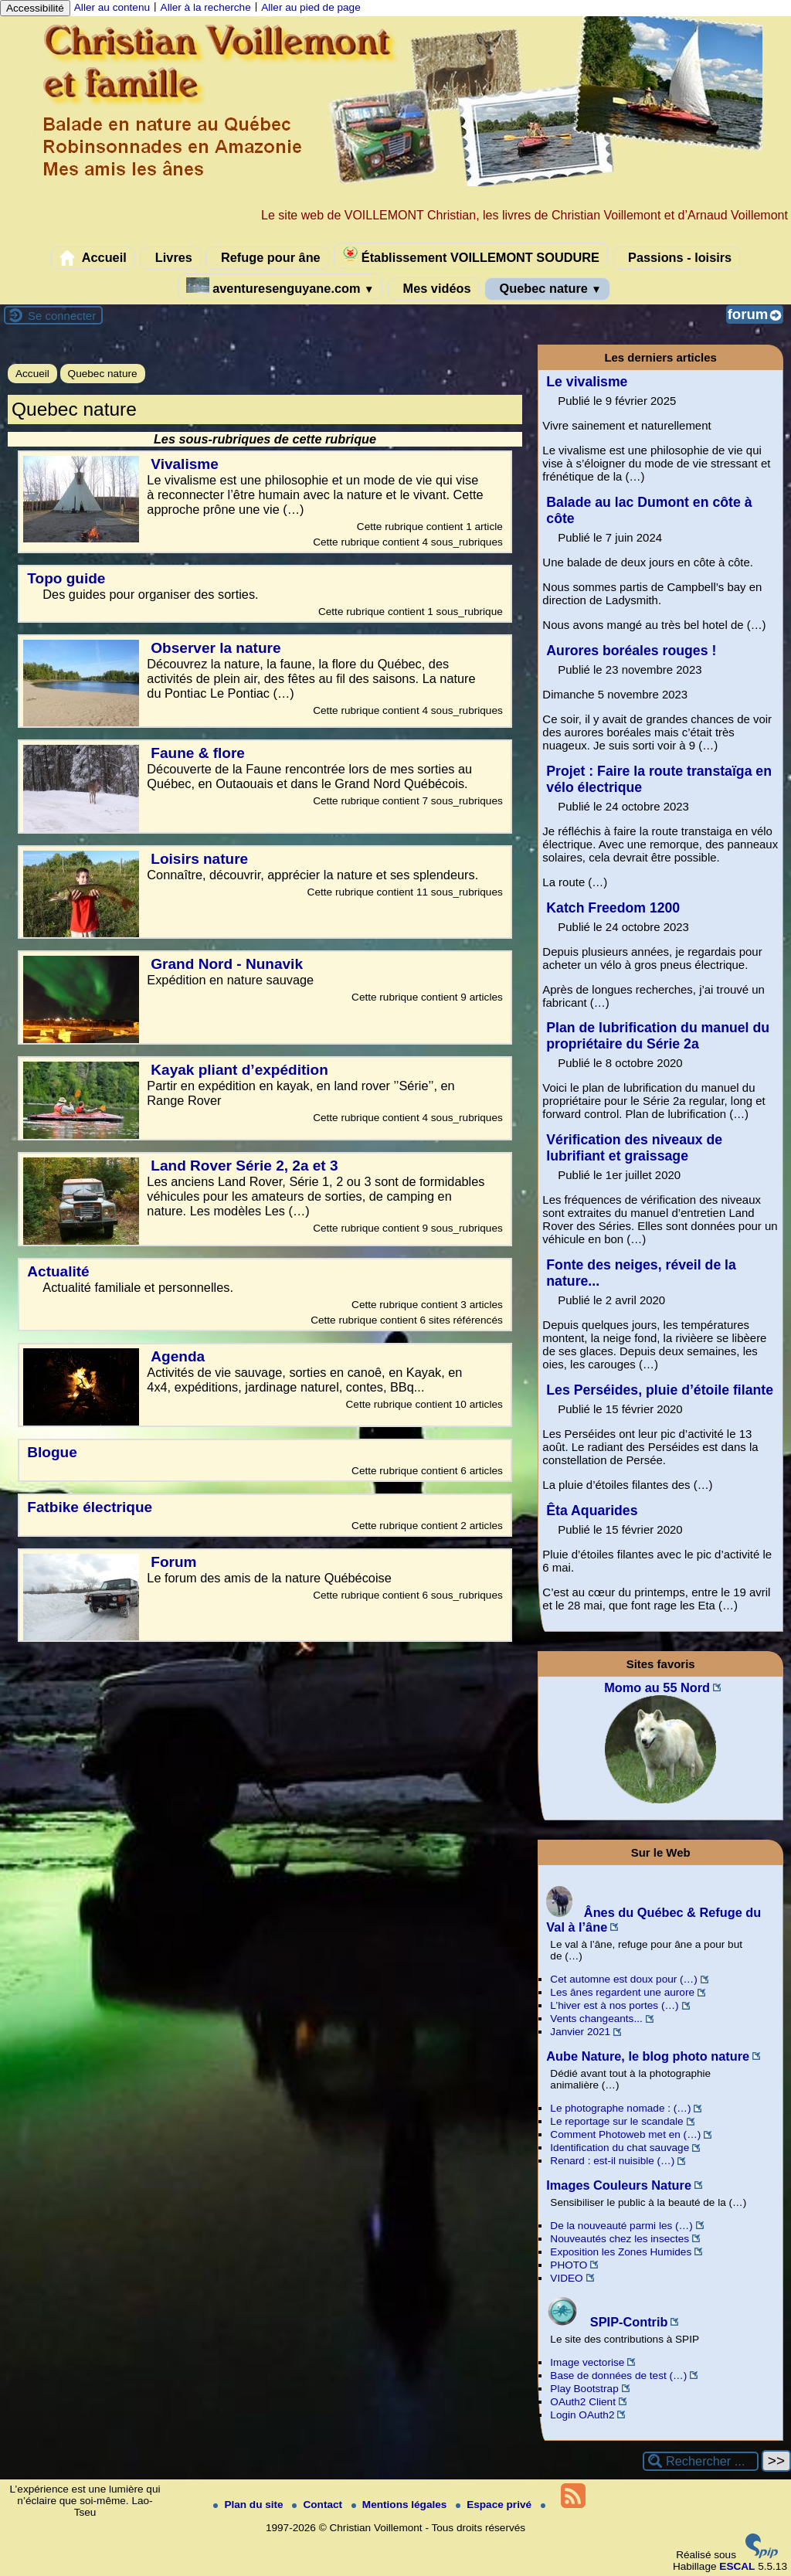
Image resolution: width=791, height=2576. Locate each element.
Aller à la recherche (206, 7)
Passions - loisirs (676, 258)
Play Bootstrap (584, 2388)
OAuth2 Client (583, 2402)
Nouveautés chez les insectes (619, 2239)
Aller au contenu (112, 7)
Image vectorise (587, 2362)
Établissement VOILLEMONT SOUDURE (470, 255)
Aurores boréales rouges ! (631, 650)
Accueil (93, 258)
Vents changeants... (596, 2018)
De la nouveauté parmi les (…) (621, 2225)
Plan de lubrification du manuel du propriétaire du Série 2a (657, 1036)
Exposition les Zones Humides (620, 2252)
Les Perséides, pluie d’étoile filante (659, 1390)
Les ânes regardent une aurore (622, 1992)
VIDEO (566, 2278)
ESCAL (737, 2566)
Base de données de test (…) (618, 2375)
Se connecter (62, 315)
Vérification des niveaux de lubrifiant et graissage (634, 1148)
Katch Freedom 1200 (613, 908)
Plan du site (249, 2504)
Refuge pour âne (267, 258)
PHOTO (568, 2265)
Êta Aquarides (591, 1510)
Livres (170, 258)
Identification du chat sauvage (619, 2147)
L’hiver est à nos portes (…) (614, 2005)
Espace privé (495, 2504)
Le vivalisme (586, 381)
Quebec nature (547, 289)
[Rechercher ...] (701, 2461)
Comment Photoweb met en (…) (625, 2134)
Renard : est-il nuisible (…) (612, 2160)
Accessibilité (35, 8)
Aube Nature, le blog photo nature (647, 2056)
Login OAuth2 (582, 2415)
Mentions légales (400, 2504)
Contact (318, 2504)
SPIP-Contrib (606, 2322)
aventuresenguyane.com (280, 286)
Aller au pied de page (310, 7)
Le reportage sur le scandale (616, 2121)
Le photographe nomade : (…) (620, 2108)
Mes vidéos (433, 289)
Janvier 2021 (580, 2031)
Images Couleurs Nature (618, 2185)
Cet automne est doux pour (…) (623, 1979)
